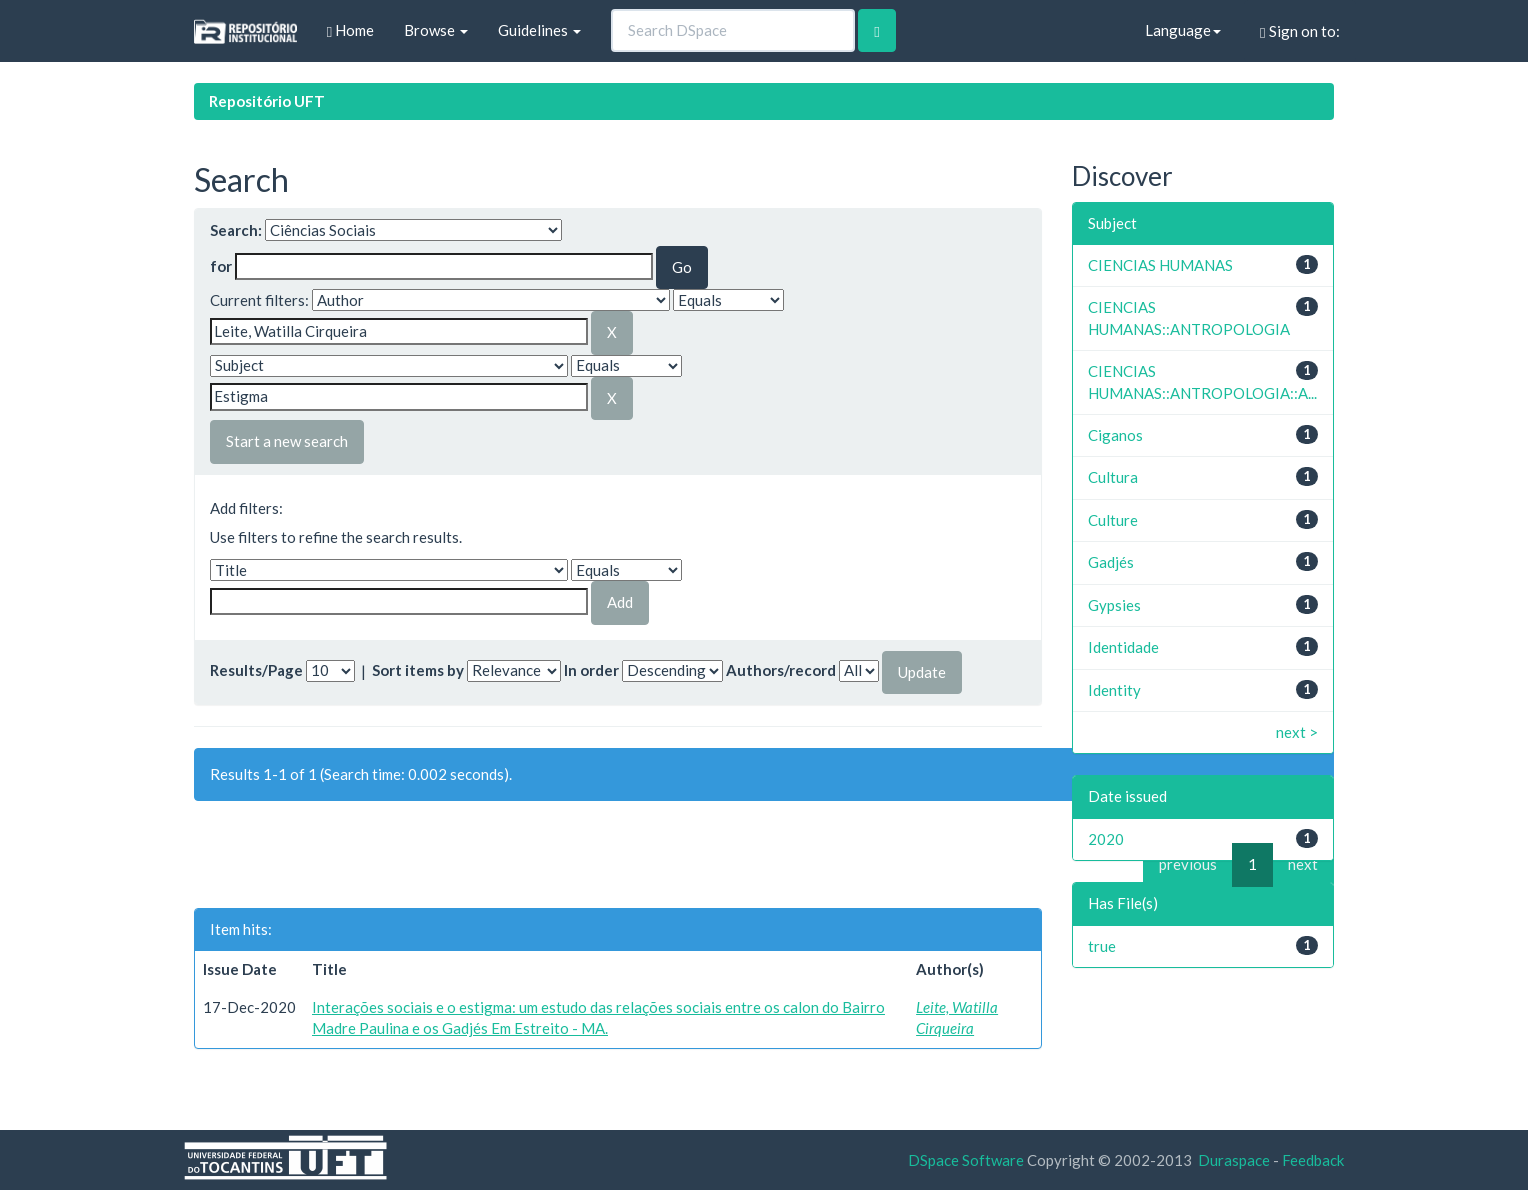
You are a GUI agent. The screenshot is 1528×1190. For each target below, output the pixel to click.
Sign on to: (1299, 31)
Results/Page (256, 670)
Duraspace (1234, 1160)
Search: (236, 230)
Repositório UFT (267, 101)
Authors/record (781, 670)
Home (350, 30)
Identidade (1123, 647)
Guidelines (539, 30)
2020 (1106, 839)
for (221, 266)
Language (1183, 30)
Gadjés (1111, 562)
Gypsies (1114, 605)
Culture (1113, 520)
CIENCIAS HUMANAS (1160, 265)
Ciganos (1115, 435)
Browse (436, 30)
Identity (1114, 690)
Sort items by (418, 670)
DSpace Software (966, 1160)
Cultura (1113, 477)
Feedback (1313, 1160)
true (1102, 946)
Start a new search (287, 441)
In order (591, 670)
